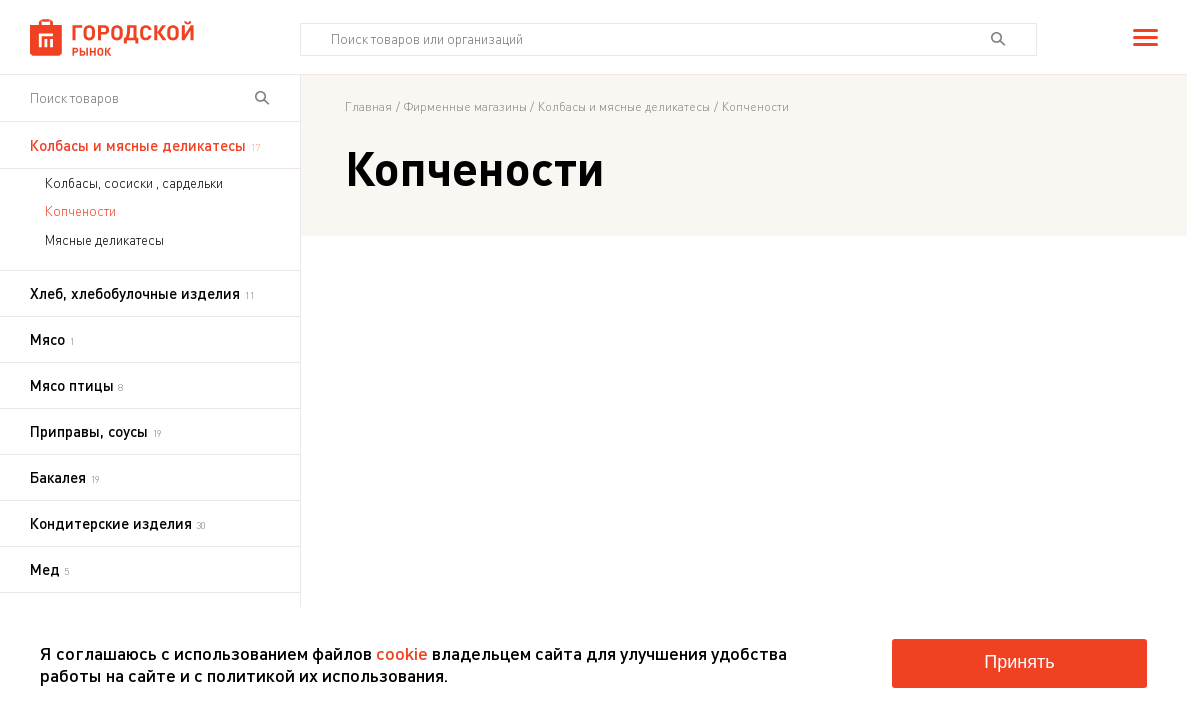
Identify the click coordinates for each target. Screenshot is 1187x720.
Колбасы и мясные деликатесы (624, 107)
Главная (368, 107)
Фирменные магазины (465, 107)
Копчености (80, 211)
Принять (1019, 662)
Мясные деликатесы (104, 240)
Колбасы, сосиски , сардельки (134, 183)
